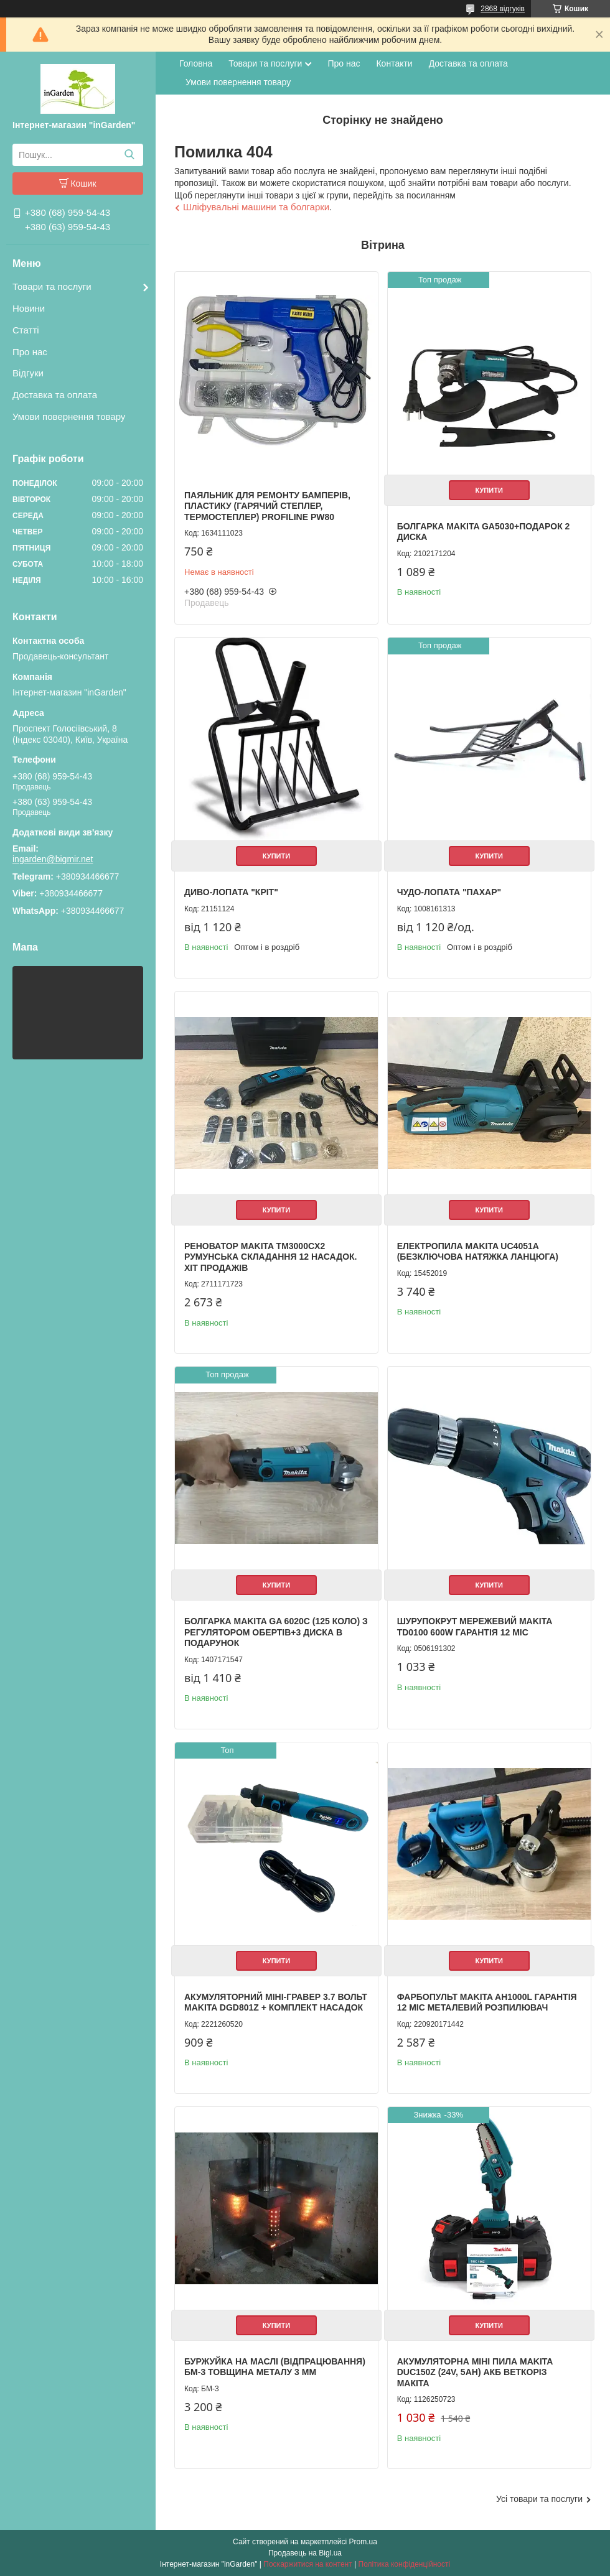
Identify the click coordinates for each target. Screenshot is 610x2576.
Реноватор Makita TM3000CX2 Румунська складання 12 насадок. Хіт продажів (270, 1257)
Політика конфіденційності (405, 2564)
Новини (28, 308)
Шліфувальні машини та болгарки (256, 207)
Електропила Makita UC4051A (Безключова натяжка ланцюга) (477, 1251)
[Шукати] (129, 155)
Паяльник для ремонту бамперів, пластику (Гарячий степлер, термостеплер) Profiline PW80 (267, 506)
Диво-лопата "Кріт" (231, 892)
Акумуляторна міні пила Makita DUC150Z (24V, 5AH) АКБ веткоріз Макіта (475, 2372)
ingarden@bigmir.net (52, 859)
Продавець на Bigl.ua (305, 2553)
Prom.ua (363, 2541)
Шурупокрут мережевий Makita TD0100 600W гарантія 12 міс (474, 1626)
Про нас (29, 351)
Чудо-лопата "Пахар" (449, 892)
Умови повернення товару (68, 416)
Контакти (394, 63)
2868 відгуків (503, 8)
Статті (25, 330)
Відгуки (28, 373)
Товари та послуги (52, 286)
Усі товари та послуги (539, 2499)
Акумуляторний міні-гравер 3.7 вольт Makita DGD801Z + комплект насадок (275, 2002)
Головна (195, 63)
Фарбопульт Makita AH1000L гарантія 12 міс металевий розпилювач (487, 2002)
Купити (489, 490)
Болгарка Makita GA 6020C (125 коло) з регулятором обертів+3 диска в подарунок (276, 1632)
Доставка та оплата (54, 394)
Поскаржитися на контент (307, 2564)
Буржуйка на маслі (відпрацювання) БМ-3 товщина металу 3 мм (274, 2367)
